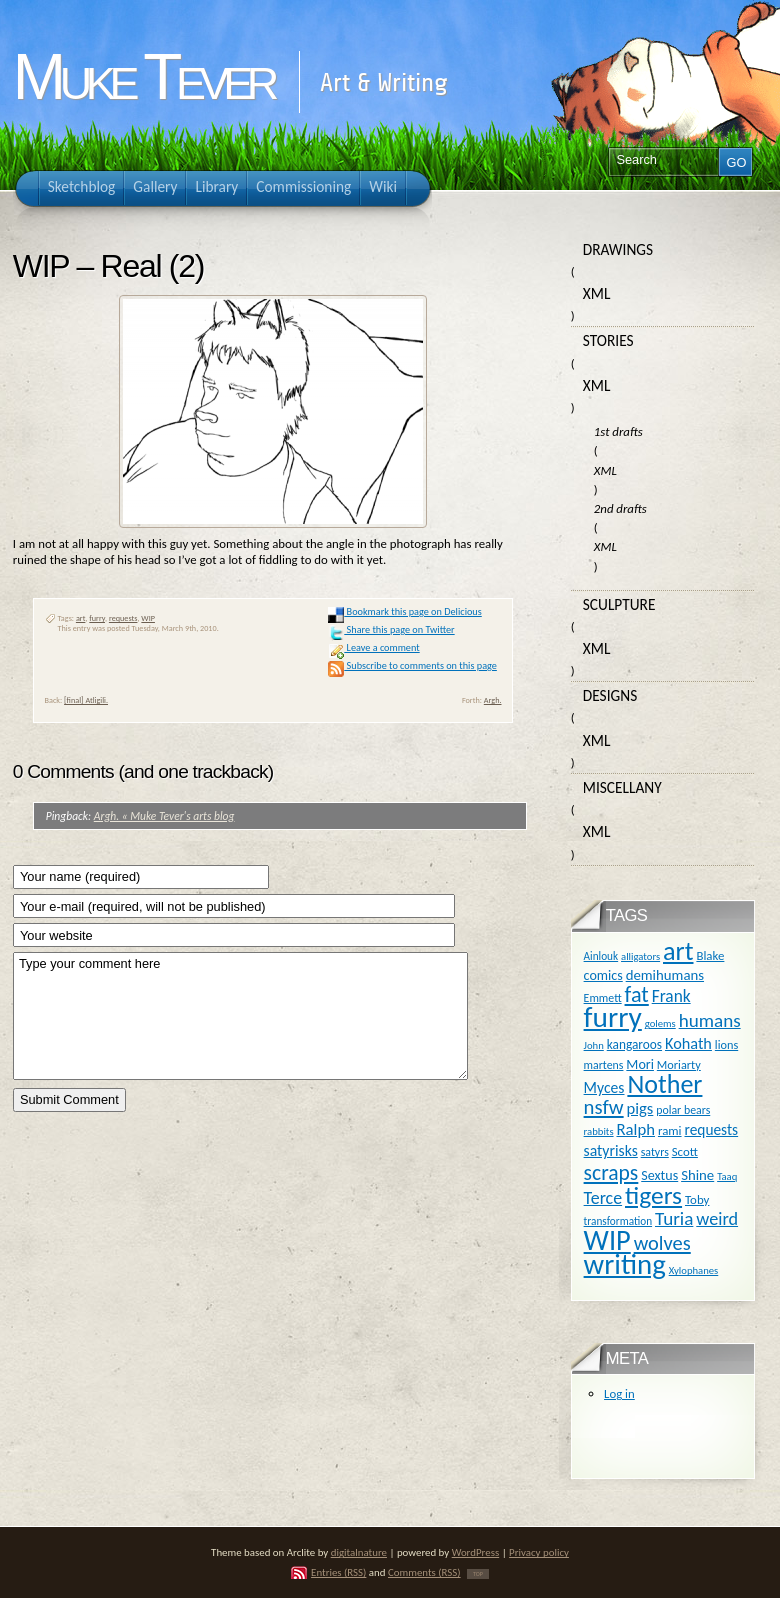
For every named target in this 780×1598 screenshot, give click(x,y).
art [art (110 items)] (678, 951)
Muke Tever (143, 77)
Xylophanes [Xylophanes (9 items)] (694, 1270)
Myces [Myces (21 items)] (604, 1087)
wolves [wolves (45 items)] (662, 1243)
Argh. (493, 700)
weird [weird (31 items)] (717, 1219)
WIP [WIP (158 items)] (607, 1240)
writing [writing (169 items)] (625, 1264)
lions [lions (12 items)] (726, 1044)
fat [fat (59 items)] (637, 994)
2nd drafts (620, 508)
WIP (148, 618)
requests (123, 618)
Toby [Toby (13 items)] (697, 1199)
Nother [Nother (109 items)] (664, 1084)
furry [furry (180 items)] (613, 1017)
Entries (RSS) (338, 1572)
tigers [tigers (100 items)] (653, 1195)
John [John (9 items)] (594, 1045)
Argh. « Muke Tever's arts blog (164, 816)
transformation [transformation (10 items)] (618, 1221)
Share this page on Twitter (391, 629)
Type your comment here (240, 1015)
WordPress (476, 1552)
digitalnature (359, 1552)
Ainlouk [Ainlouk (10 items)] (601, 956)
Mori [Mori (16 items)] (640, 1064)
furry (97, 618)
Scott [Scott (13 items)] (685, 1151)
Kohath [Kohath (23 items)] (688, 1043)
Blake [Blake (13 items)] (710, 955)
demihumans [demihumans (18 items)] (665, 975)
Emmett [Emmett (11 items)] (603, 998)
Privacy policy (539, 1552)
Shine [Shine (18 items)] (697, 1175)
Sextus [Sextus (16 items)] (659, 1175)
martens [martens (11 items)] (604, 1065)
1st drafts (618, 431)
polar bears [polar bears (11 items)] (683, 1110)
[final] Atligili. (86, 700)
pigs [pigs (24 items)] (640, 1108)
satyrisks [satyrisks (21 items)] (611, 1150)
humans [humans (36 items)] (710, 1020)
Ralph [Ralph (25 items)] (635, 1129)
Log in (619, 1393)
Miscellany (622, 787)
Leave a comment (373, 647)
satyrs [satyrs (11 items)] (655, 1152)
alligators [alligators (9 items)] (640, 956)
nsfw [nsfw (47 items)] (604, 1107)
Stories (608, 340)
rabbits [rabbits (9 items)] (599, 1131)
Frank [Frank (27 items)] (671, 996)
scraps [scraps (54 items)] (611, 1172)
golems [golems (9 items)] (660, 1023)
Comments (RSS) (424, 1572)
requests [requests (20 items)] (711, 1129)
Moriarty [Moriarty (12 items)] (679, 1064)
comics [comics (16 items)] (603, 975)
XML (597, 293)
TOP (478, 1574)
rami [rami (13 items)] (670, 1130)
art (81, 618)
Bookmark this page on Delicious (404, 611)
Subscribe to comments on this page (412, 665)
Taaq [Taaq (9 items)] (727, 1176)
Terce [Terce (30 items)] (603, 1198)
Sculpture (619, 604)
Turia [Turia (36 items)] (674, 1218)
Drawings (618, 249)
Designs (610, 695)
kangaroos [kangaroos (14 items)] (634, 1044)
